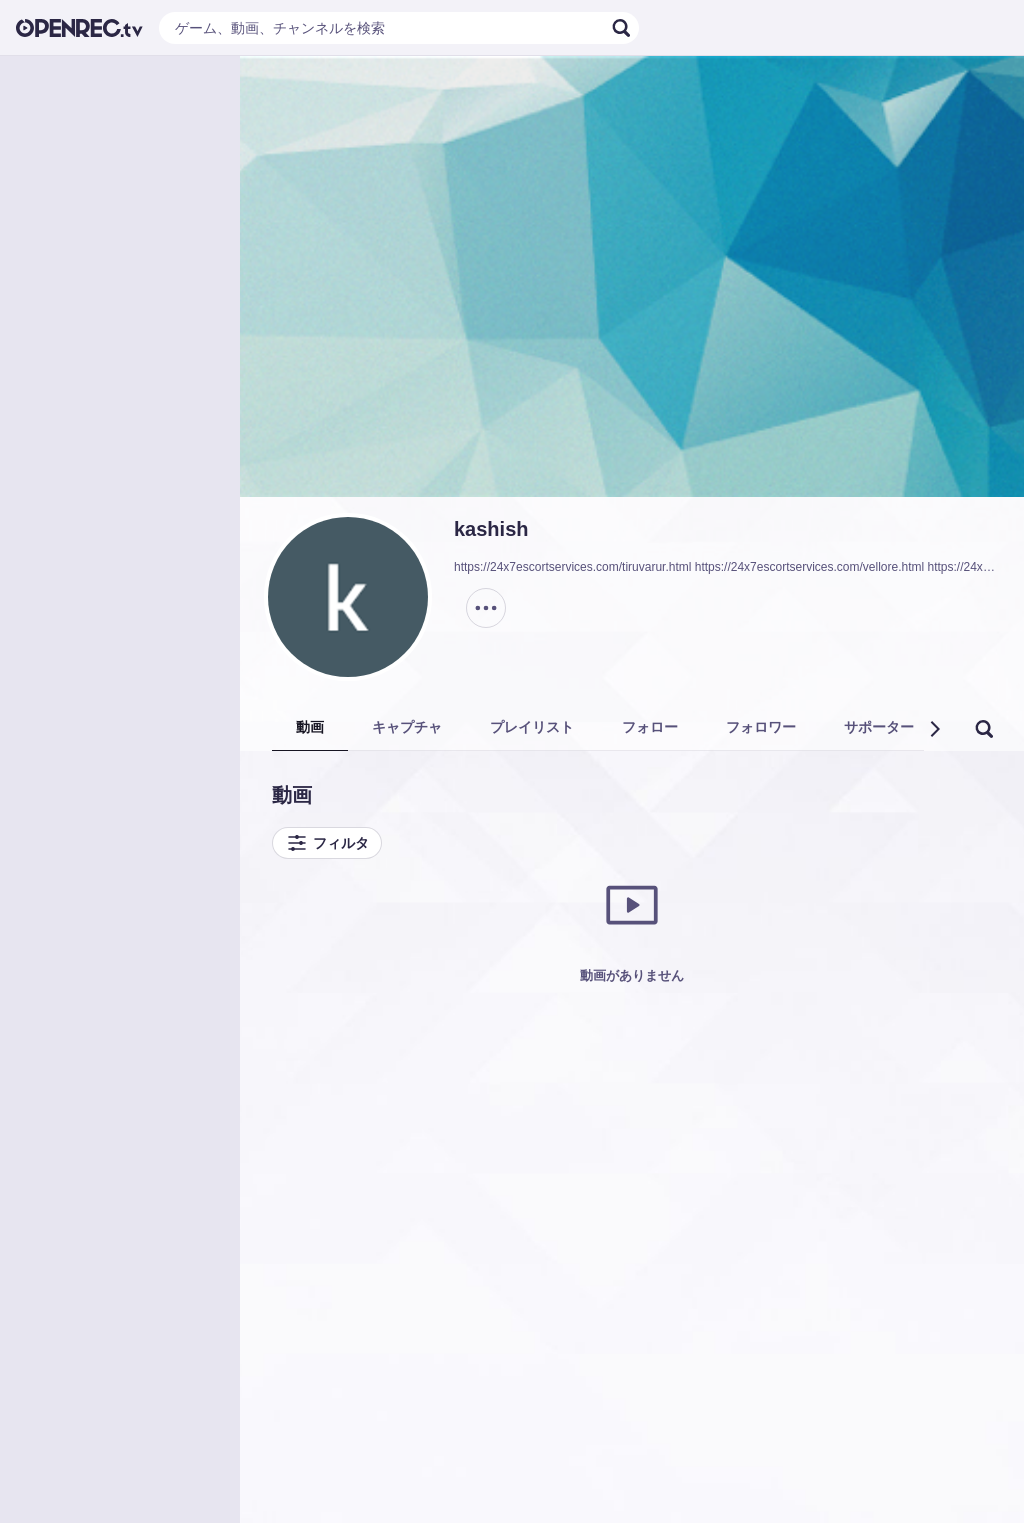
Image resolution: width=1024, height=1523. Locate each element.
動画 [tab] (310, 727)
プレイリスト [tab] (532, 727)
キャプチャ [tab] (407, 727)
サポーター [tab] (879, 727)
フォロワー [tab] (761, 727)
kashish (491, 529)
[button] (934, 729)
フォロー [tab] (650, 727)
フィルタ (327, 843)
